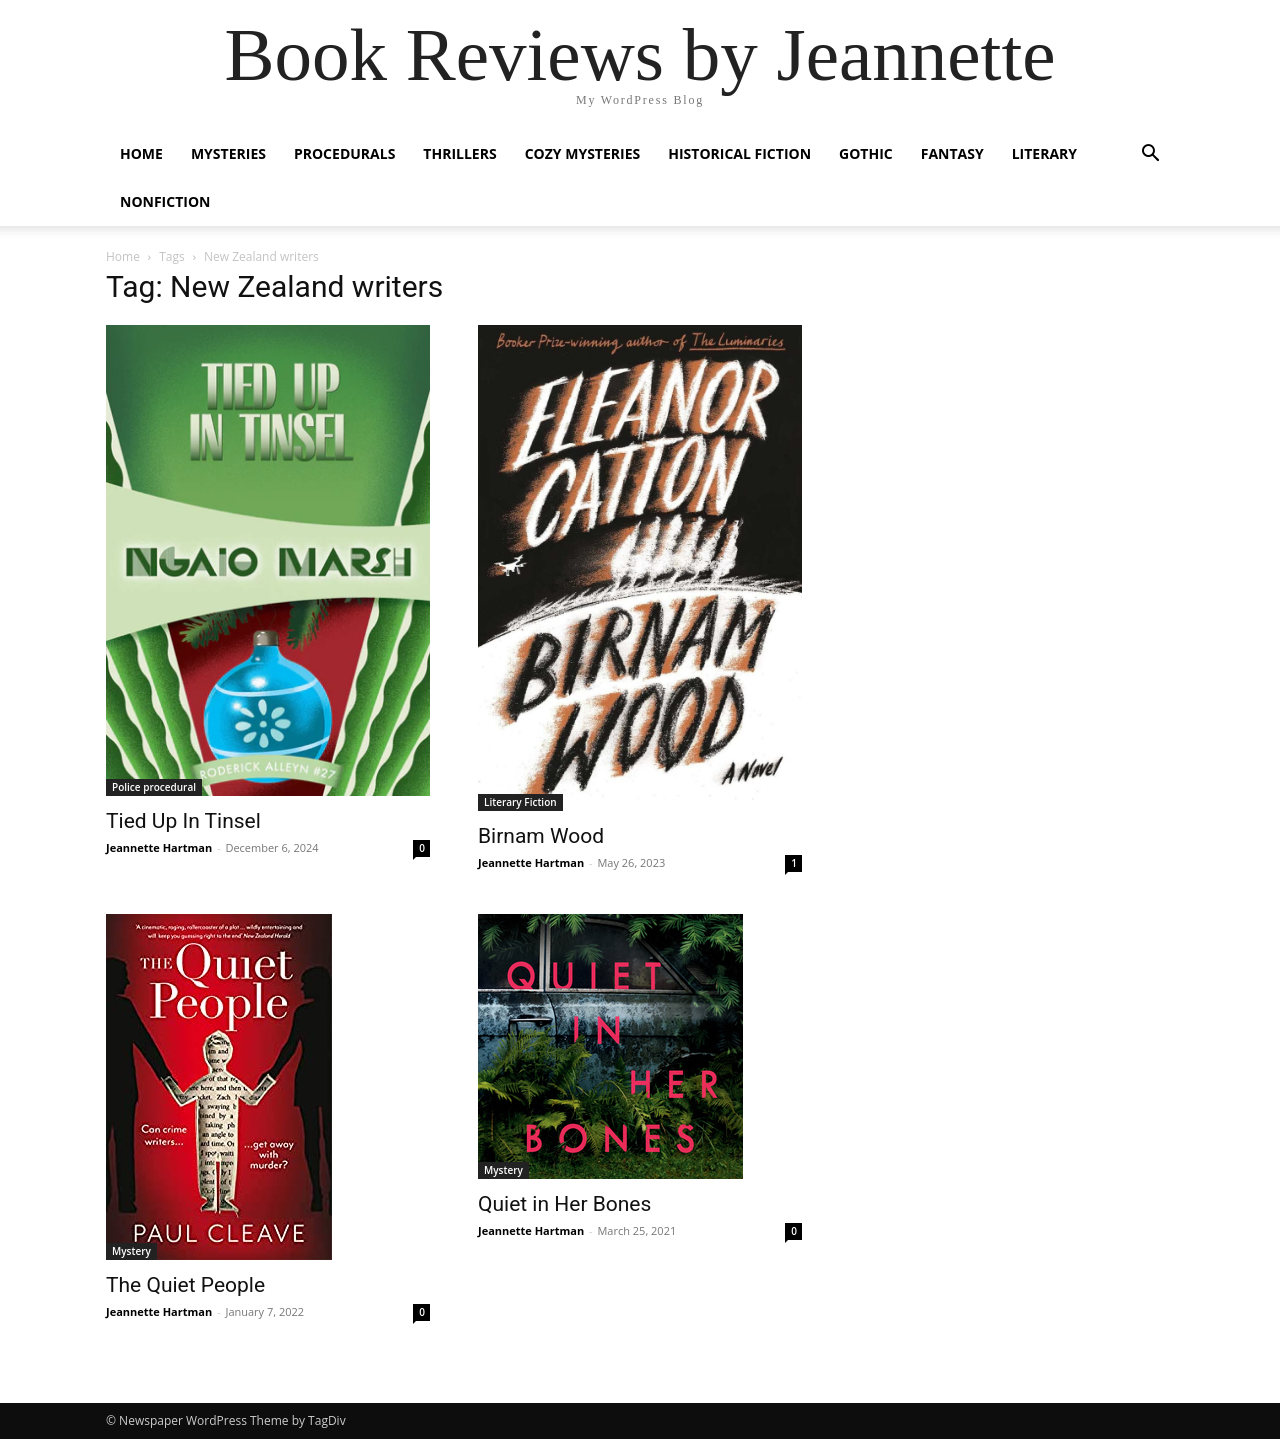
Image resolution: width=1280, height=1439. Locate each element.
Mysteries (228, 153)
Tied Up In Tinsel (183, 821)
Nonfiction (165, 201)
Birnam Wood (541, 836)
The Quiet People (185, 1285)
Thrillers (459, 153)
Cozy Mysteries (583, 153)
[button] (1150, 155)
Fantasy (952, 153)
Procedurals (344, 153)
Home (141, 153)
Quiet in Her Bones (564, 1204)
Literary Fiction (520, 802)
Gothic (866, 153)
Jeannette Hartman (159, 847)
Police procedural (154, 787)
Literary (1044, 153)
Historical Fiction (739, 153)
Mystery (131, 1251)
